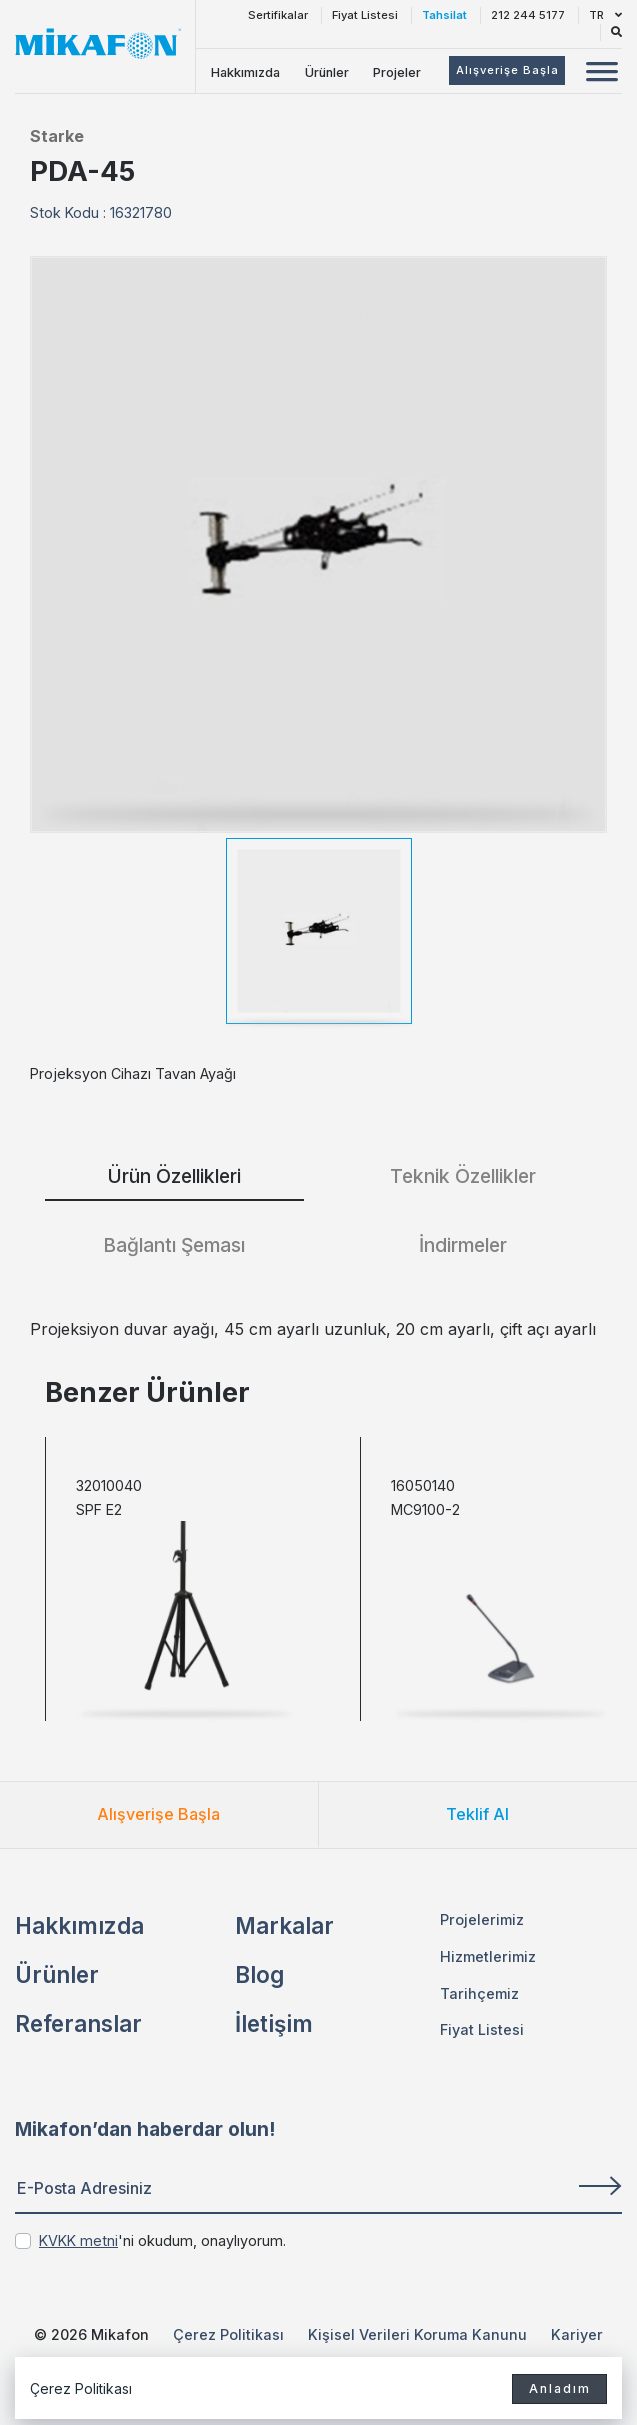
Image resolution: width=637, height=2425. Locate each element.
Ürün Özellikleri (174, 1176)
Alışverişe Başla (158, 1814)
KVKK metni (78, 2240)
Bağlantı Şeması (174, 1245)
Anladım (555, 2387)
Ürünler (327, 72)
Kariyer (577, 2334)
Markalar (284, 1925)
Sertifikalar (278, 15)
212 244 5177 (528, 15)
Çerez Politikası (228, 2334)
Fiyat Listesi (365, 15)
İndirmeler (463, 1245)
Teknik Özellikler (463, 1176)
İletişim (274, 2023)
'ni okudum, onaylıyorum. (162, 2240)
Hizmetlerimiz (488, 1956)
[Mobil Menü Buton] (602, 74)
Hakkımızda (245, 72)
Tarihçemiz (479, 1993)
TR (605, 15)
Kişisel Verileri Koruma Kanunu (417, 2334)
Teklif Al (477, 1814)
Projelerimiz (482, 1919)
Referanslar (78, 2023)
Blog (259, 1974)
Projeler (397, 72)
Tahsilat (444, 15)
